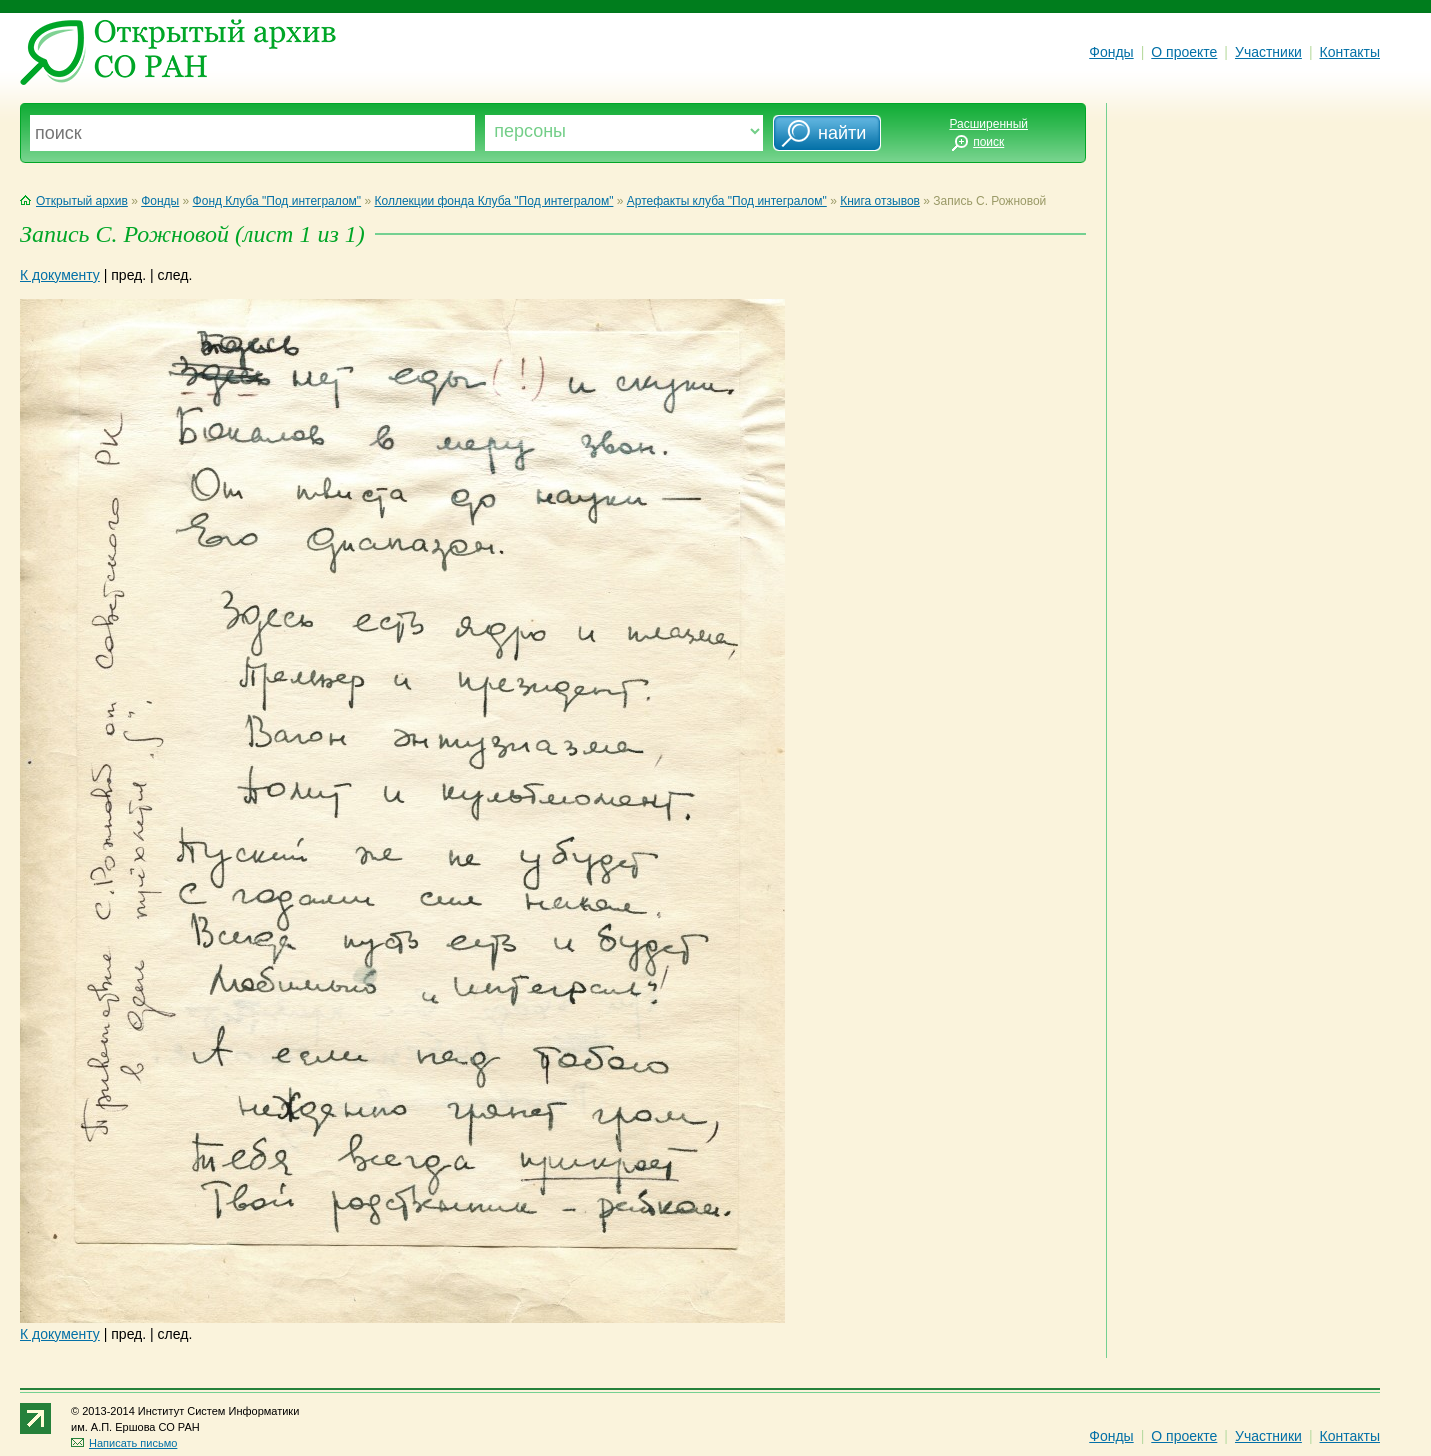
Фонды (1111, 52)
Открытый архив (74, 201)
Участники (1268, 52)
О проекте (1184, 52)
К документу (60, 275)
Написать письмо (124, 1443)
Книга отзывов (880, 201)
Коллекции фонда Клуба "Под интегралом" (494, 201)
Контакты (1350, 52)
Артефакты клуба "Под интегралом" (727, 201)
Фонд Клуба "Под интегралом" (277, 201)
